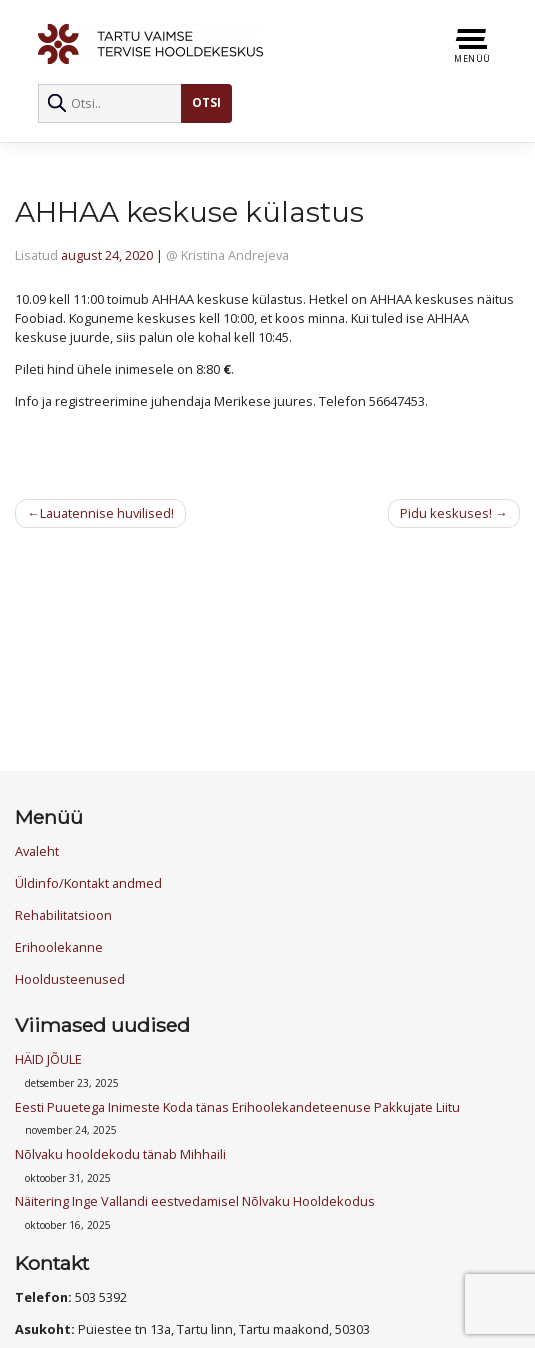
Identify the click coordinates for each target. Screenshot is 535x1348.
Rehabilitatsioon (63, 915)
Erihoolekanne (59, 947)
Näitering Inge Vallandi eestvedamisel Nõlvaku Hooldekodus (195, 1201)
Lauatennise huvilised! (107, 513)
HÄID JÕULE (48, 1059)
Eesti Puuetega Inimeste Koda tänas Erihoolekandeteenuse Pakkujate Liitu (237, 1107)
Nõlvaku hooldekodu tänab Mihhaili (120, 1154)
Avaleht (37, 851)
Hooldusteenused (70, 979)
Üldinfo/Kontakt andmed (88, 883)
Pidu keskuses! (446, 513)
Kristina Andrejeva (235, 255)
